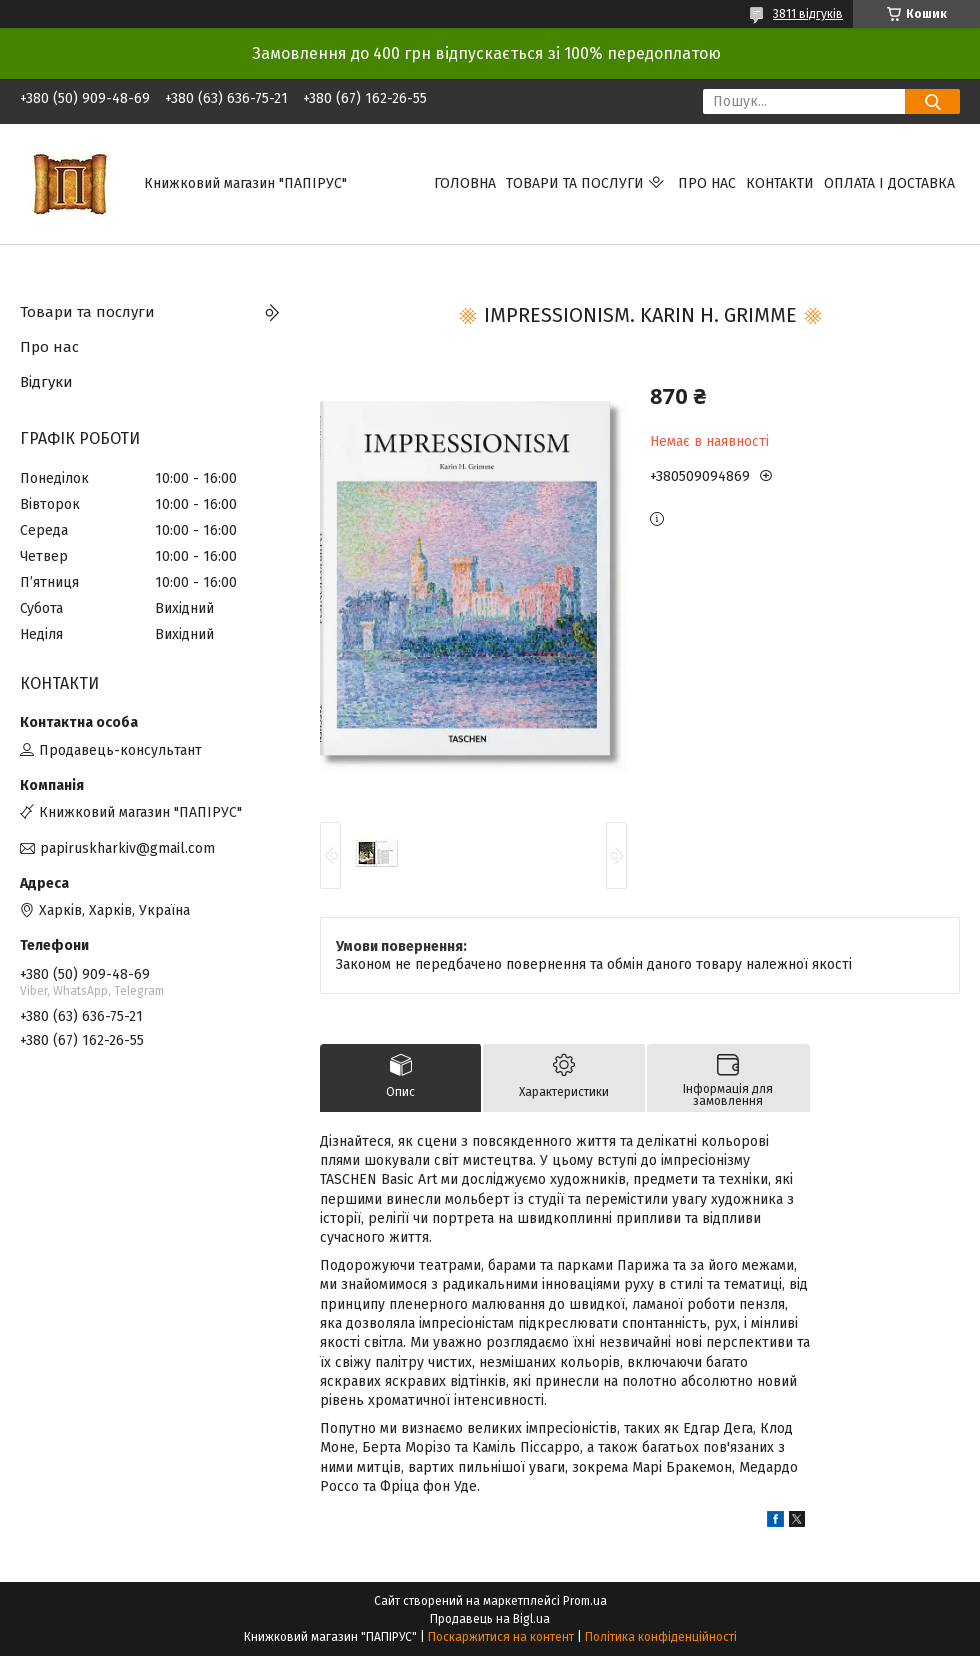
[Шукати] (932, 101)
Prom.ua (585, 1601)
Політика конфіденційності (661, 1637)
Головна (465, 183)
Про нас (707, 183)
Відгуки (46, 382)
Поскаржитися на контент (501, 1637)
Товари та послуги (575, 183)
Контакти (780, 183)
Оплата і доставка (889, 183)
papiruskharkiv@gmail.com (127, 848)
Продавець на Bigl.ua (490, 1619)
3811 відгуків (808, 14)
